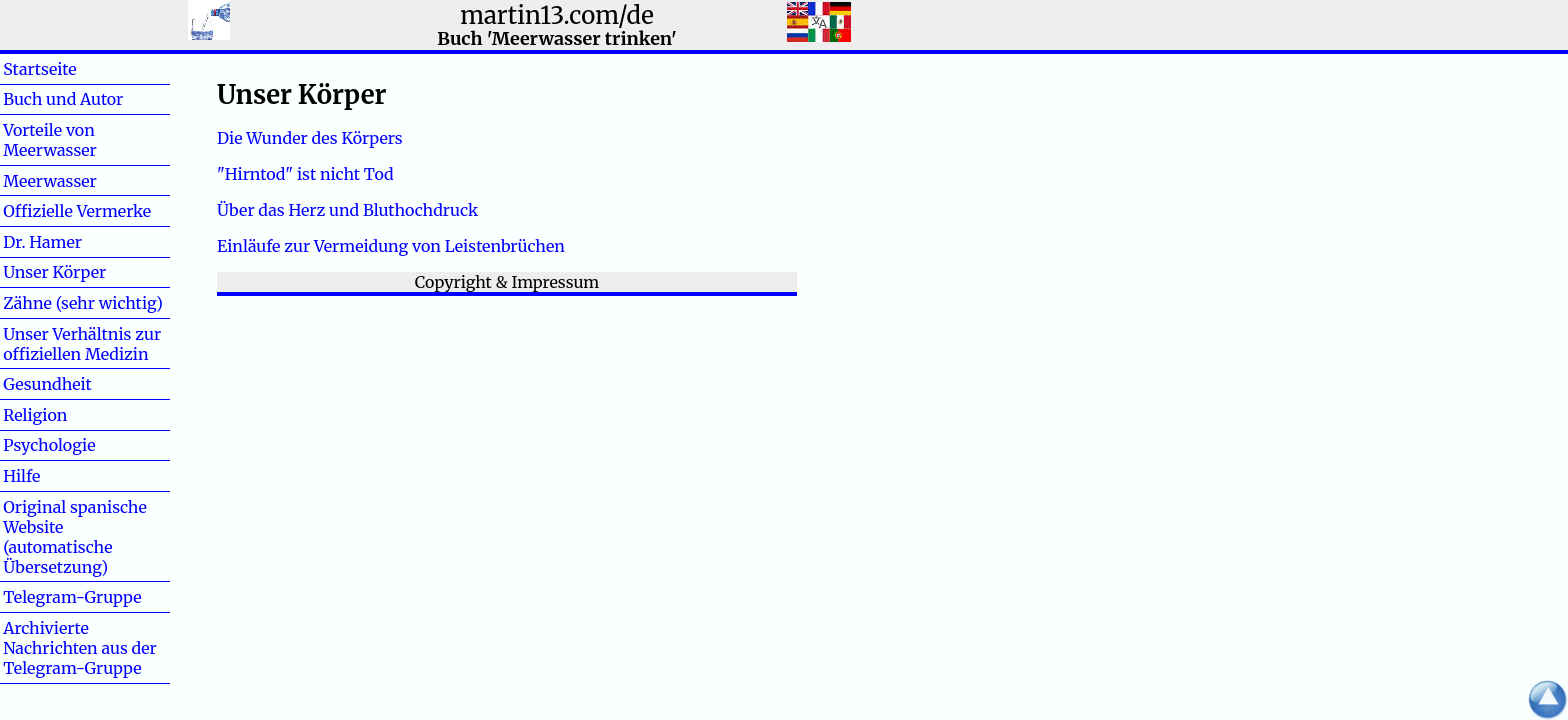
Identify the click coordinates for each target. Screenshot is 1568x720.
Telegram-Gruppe (72, 597)
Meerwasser (50, 181)
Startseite (39, 69)
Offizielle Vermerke (77, 211)
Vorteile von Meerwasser (50, 140)
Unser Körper (54, 272)
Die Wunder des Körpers (310, 138)
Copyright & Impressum (507, 282)
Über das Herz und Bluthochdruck (347, 210)
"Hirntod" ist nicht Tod (305, 174)
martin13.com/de (557, 15)
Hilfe (54, 476)
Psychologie (49, 445)
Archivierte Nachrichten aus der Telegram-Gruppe (80, 648)
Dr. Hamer (42, 242)
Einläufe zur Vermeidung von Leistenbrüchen (391, 246)
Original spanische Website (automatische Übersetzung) (75, 537)
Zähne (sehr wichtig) (83, 303)
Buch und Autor (63, 99)
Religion (35, 415)
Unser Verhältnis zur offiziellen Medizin (82, 344)
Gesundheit (47, 384)
